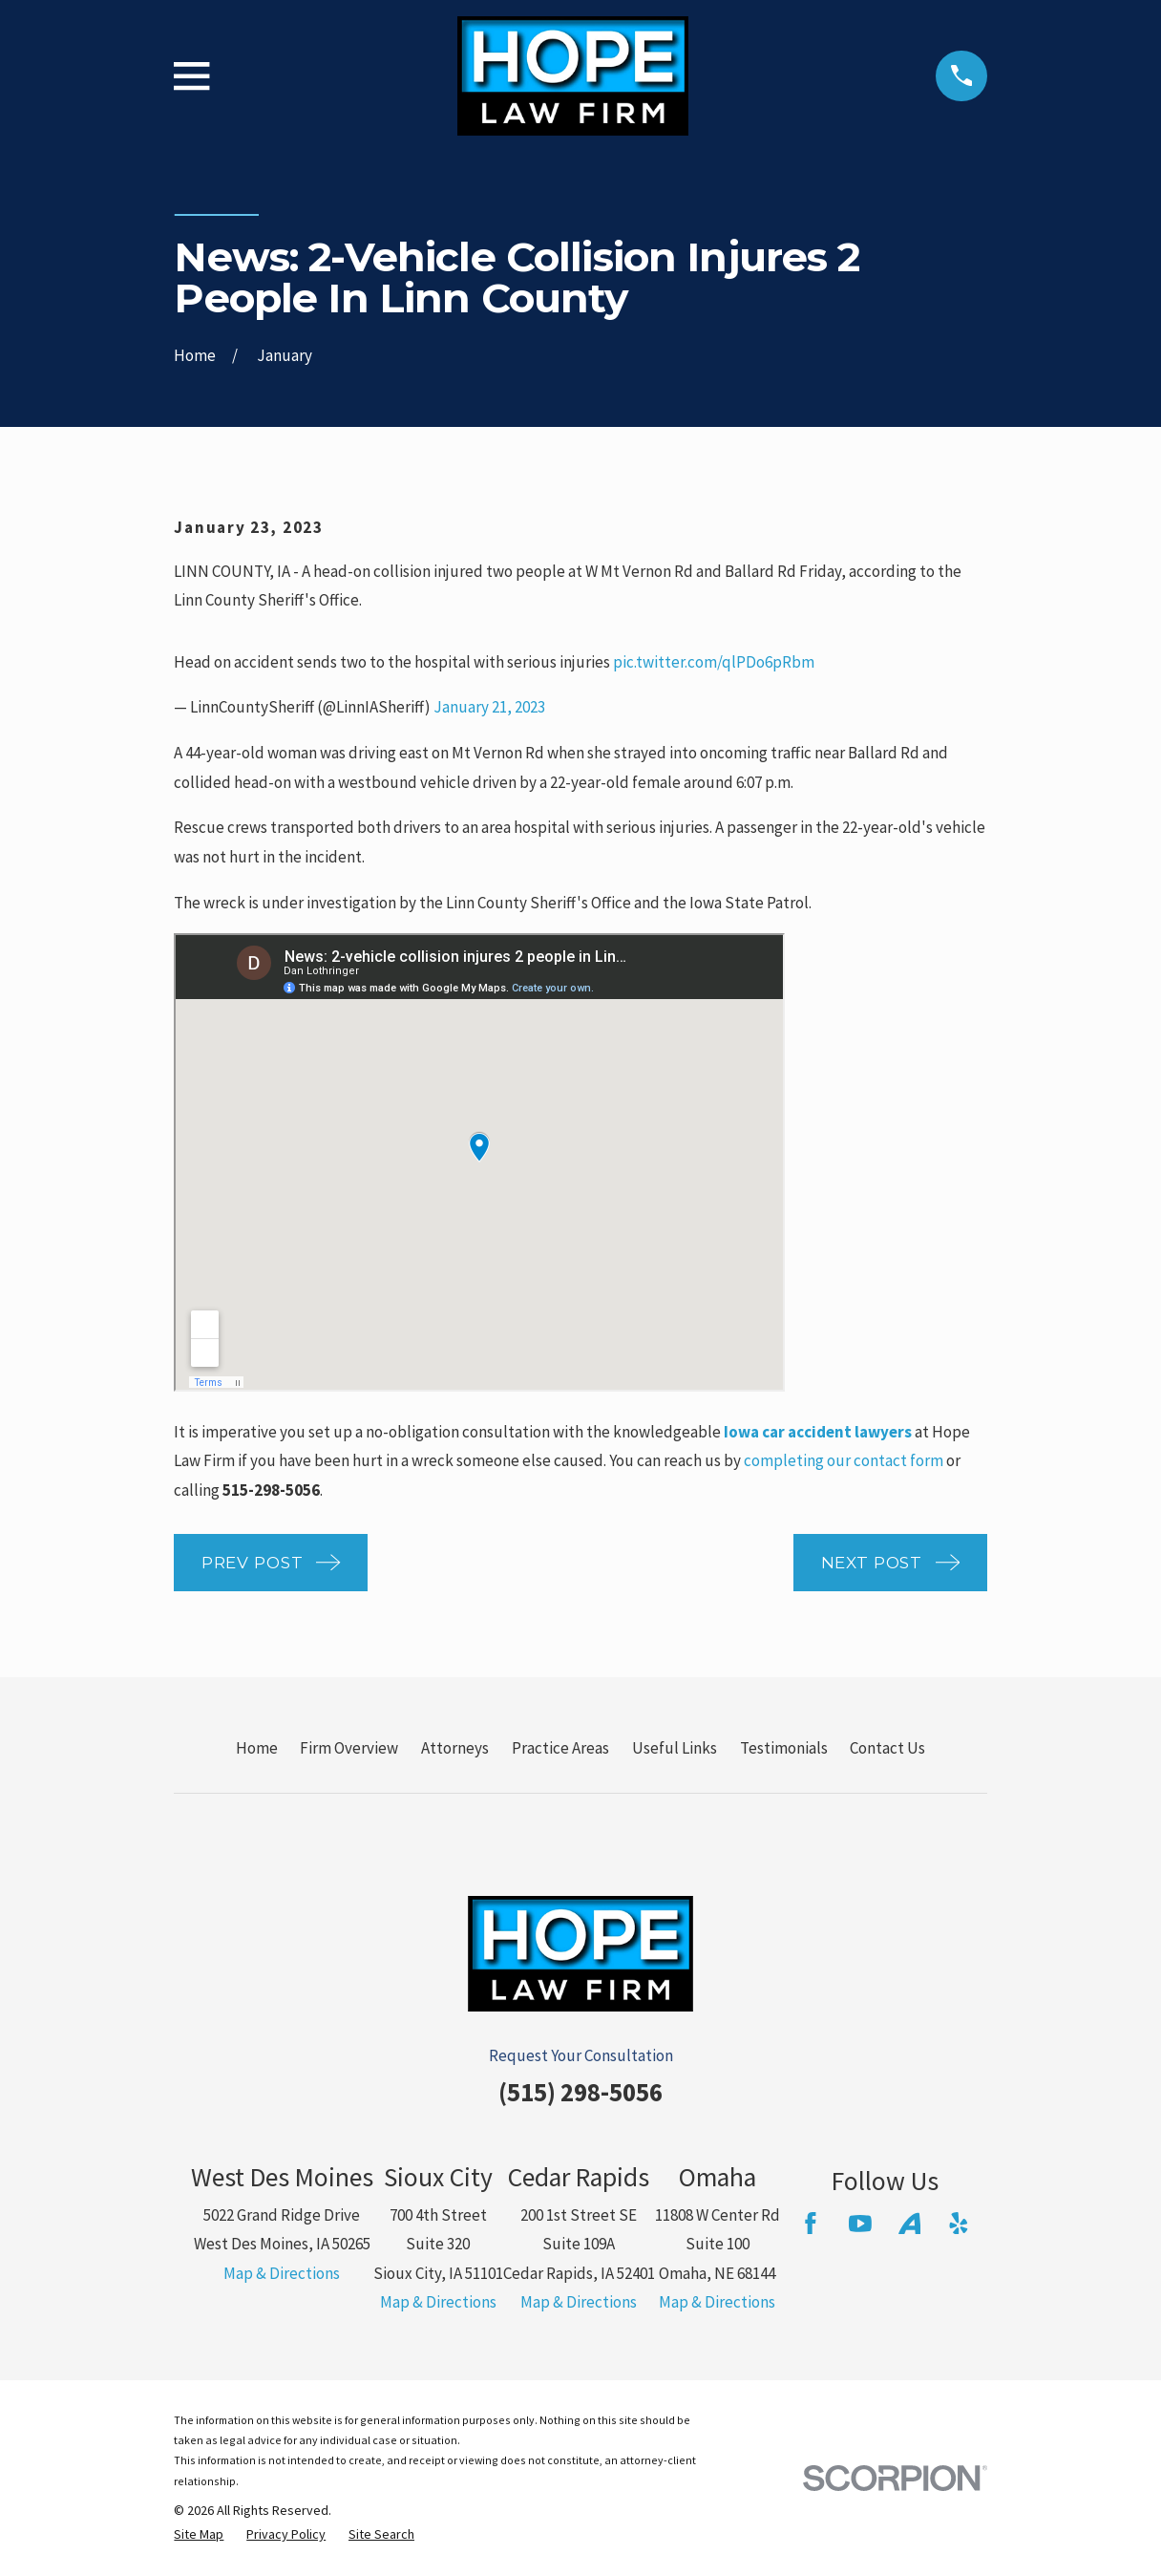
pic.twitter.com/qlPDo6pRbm (713, 661)
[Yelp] (958, 2223)
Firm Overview (349, 1747)
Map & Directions (281, 2273)
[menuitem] (198, 2535)
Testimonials (784, 1747)
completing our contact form (843, 1460)
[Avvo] (909, 2223)
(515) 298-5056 (580, 2092)
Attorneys (455, 1747)
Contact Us (887, 1747)
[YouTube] (860, 2223)
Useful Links (674, 1747)
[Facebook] (810, 2223)
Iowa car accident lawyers (818, 1431)
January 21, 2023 (489, 706)
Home (257, 1747)
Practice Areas (560, 1747)
